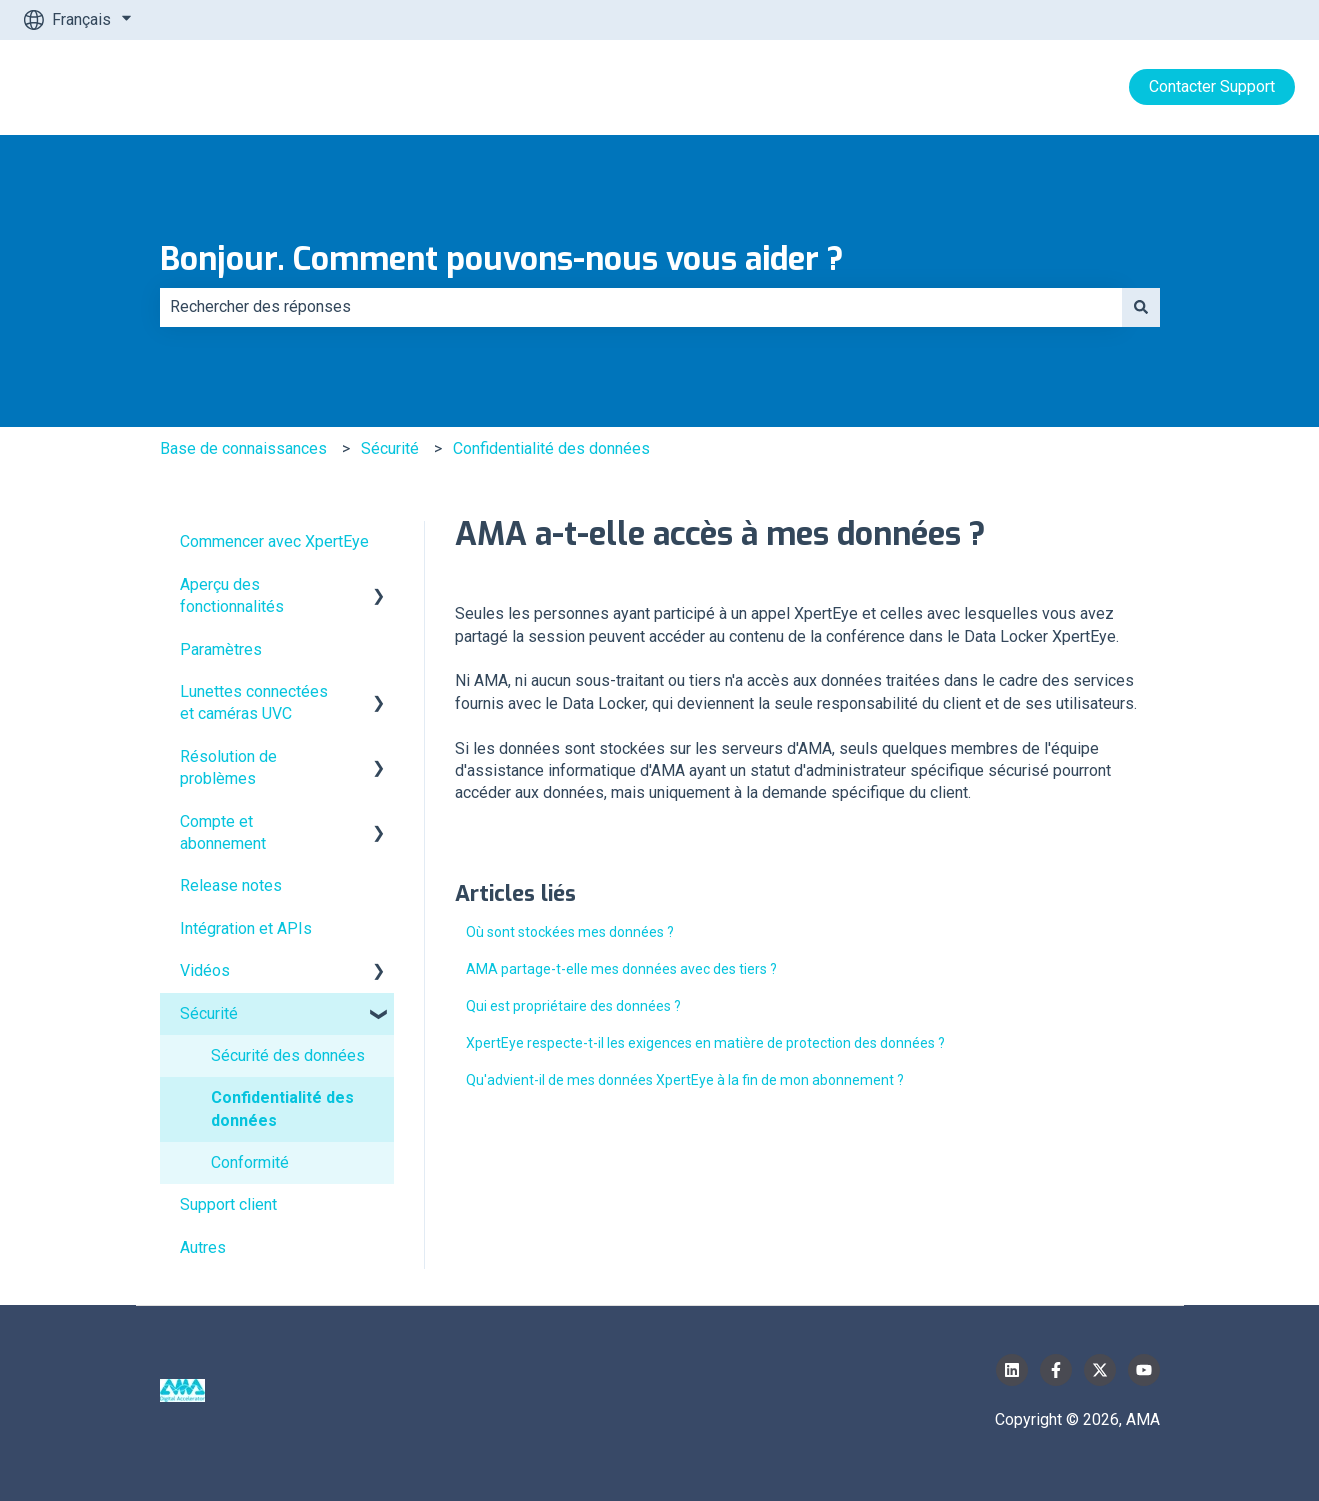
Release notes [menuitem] (231, 885)
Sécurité (390, 448)
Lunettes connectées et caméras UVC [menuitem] (254, 702)
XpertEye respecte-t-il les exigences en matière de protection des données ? (705, 1043)
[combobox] (641, 307)
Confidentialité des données (551, 448)
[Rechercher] (1141, 307)
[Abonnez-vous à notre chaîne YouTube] (1144, 1370)
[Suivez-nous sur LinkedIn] (1012, 1370)
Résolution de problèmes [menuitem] (228, 767)
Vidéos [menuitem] (205, 970)
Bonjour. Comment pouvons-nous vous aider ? (502, 259)
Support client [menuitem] (228, 1204)
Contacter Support (1212, 86)
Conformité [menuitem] (250, 1162)
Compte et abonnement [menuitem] (223, 832)
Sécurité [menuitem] (209, 1013)
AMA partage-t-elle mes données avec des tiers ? (621, 969)
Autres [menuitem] (203, 1247)
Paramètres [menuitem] (221, 649)
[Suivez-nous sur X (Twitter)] (1100, 1370)
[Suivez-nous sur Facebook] (1056, 1370)
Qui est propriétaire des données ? (573, 1006)
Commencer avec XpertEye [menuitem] (274, 541)
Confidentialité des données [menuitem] (282, 1108)
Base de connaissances (243, 448)
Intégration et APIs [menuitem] (246, 928)
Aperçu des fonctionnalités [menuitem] (232, 595)
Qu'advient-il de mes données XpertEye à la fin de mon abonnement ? (685, 1080)
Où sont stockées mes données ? (570, 932)
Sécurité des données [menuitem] (288, 1055)
